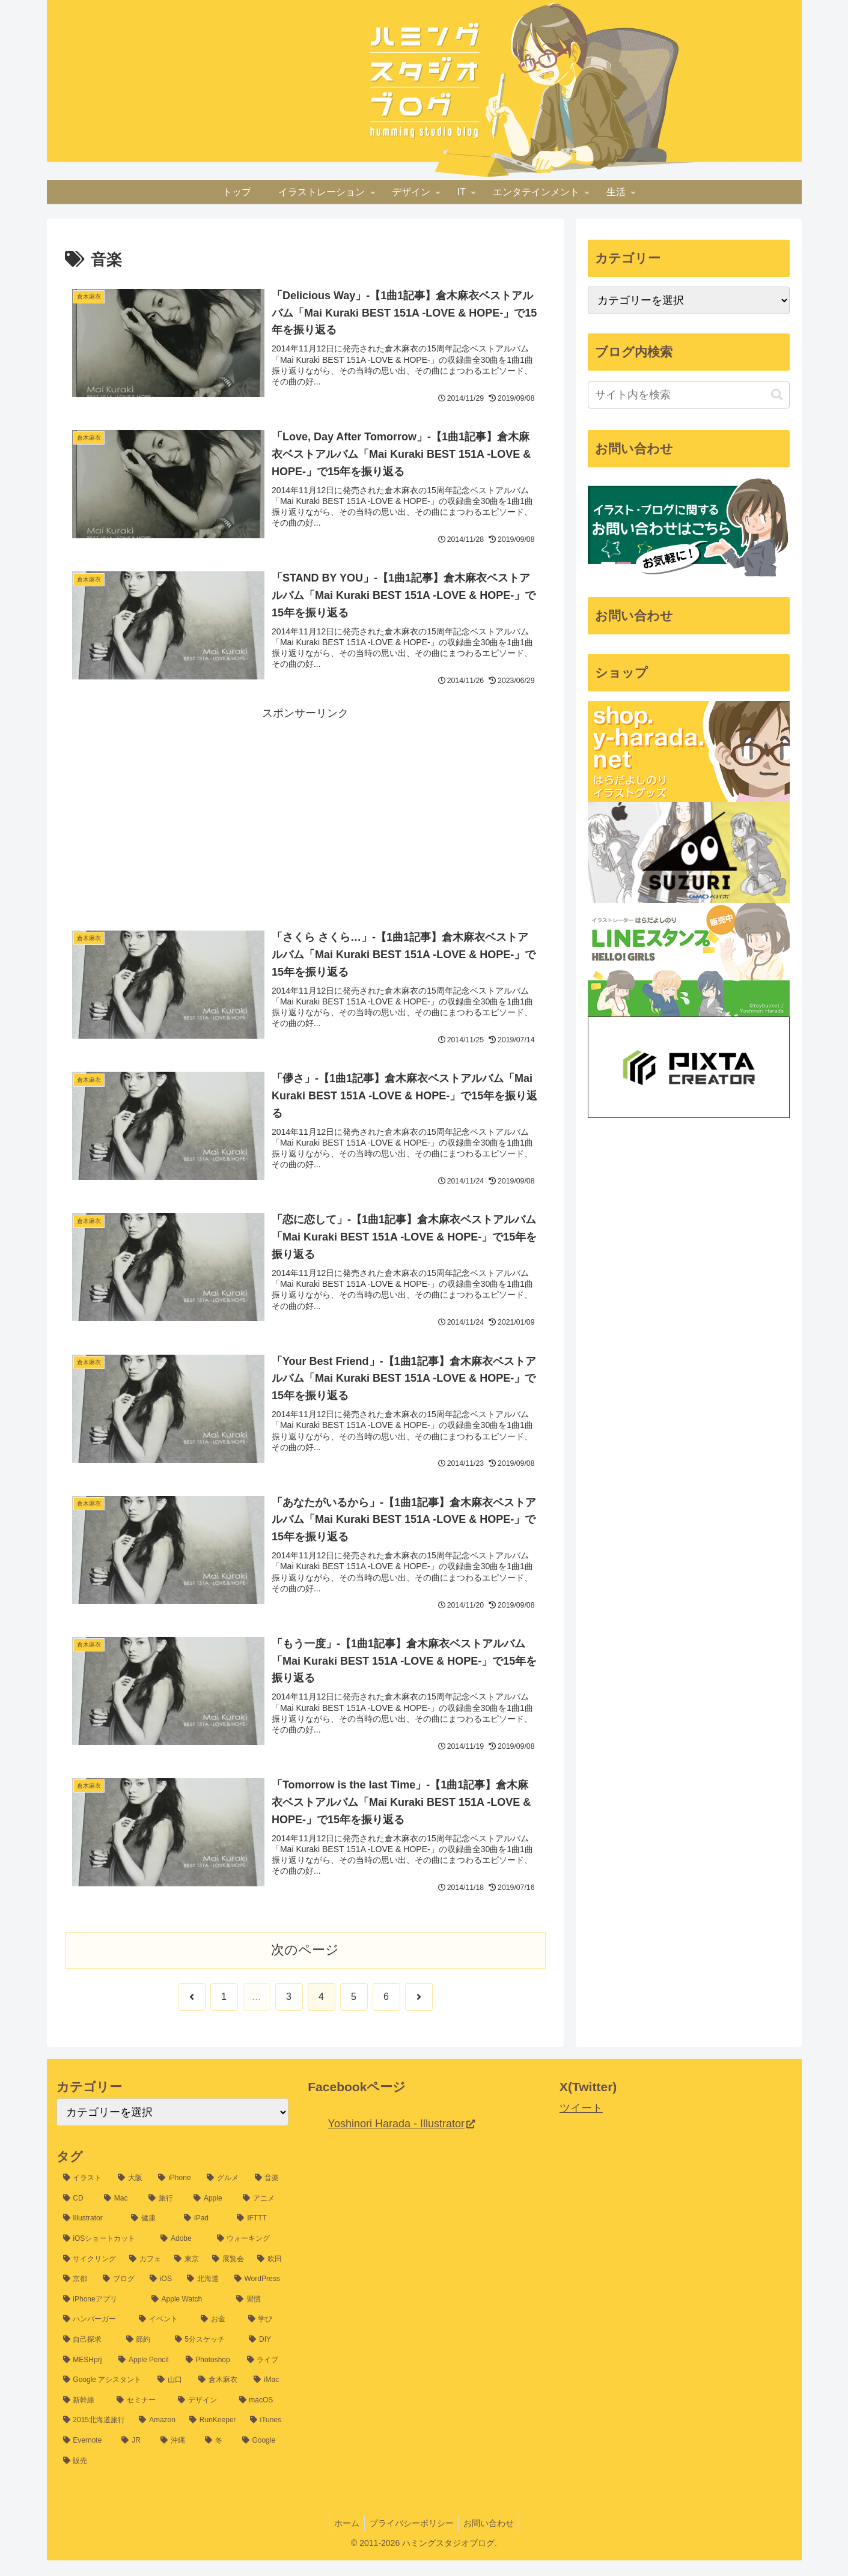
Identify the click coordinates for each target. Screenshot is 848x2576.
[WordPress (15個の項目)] (258, 2295)
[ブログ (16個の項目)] (119, 2295)
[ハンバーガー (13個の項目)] (95, 2336)
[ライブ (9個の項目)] (265, 2376)
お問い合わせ (491, 2539)
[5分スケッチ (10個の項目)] (205, 2356)
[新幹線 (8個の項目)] (83, 2416)
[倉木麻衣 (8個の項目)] (219, 2396)
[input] (689, 395)
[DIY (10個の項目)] (265, 2356)
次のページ (305, 1965)
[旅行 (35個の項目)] (164, 2214)
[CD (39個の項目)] (77, 2214)
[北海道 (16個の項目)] (203, 2295)
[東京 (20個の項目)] (186, 2275)
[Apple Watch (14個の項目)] (187, 2315)
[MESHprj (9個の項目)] (84, 2376)
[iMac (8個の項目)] (267, 2396)
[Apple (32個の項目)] (211, 2214)
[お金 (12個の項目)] (217, 2336)
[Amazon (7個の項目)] (157, 2437)
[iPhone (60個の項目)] (176, 2195)
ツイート (581, 2124)
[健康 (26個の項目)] (151, 2235)
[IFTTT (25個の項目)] (259, 2235)
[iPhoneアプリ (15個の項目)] (101, 2315)
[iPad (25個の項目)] (203, 2235)
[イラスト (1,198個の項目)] (84, 2195)
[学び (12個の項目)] (265, 2336)
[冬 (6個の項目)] (217, 2456)
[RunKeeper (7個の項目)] (213, 2437)
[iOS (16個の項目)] (161, 2295)
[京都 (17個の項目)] (76, 2295)
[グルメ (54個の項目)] (223, 2195)
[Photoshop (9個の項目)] (209, 2376)
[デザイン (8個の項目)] (201, 2416)
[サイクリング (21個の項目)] (90, 2275)
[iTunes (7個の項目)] (266, 2437)
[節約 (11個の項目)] (144, 2356)
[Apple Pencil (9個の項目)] (145, 2376)
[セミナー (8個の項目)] (140, 2416)
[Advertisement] (305, 812)
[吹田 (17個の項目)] (269, 2275)
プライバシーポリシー (412, 2539)
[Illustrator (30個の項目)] (91, 2235)
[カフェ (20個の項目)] (145, 2275)
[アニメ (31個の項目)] (262, 2214)
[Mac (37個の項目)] (120, 2214)
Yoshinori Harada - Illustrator (401, 2140)
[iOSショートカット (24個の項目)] (105, 2255)
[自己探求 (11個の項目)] (88, 2356)
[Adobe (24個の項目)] (182, 2255)
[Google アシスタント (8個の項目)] (104, 2396)
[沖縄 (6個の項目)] (176, 2456)
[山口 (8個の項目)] (171, 2396)
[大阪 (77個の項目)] (131, 2195)
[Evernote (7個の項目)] (86, 2456)
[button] (777, 395)
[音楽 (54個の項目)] (268, 2195)
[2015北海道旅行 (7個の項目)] (95, 2437)
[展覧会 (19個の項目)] (228, 2275)
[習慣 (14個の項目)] (259, 2315)
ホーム (344, 2539)
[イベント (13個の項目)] (163, 2336)
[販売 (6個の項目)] (173, 2477)
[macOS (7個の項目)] (261, 2416)
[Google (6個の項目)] (262, 2456)
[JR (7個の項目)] (134, 2456)
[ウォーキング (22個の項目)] (250, 2255)
